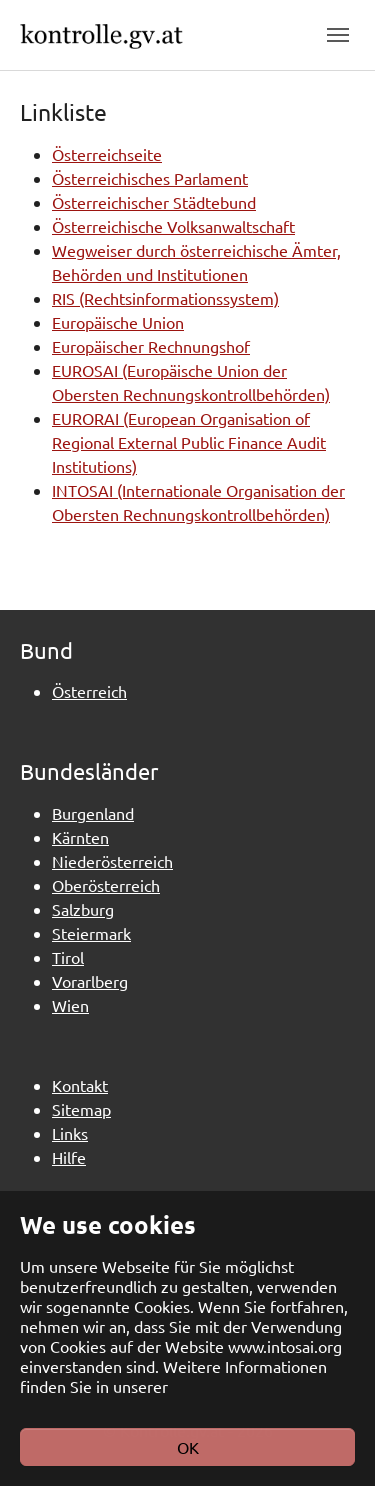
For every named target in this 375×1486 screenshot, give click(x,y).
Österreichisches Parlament (150, 178)
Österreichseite (107, 154)
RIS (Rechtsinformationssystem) (165, 298)
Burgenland (93, 813)
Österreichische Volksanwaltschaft (173, 226)
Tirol (68, 957)
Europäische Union (118, 322)
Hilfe (69, 1157)
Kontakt (80, 1085)
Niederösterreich (112, 861)
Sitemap (81, 1109)
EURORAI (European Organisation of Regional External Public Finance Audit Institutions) (189, 442)
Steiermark (91, 933)
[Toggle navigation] (338, 35)
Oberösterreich (106, 885)
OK (188, 1447)
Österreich (89, 691)
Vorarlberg (90, 981)
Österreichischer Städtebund (154, 202)
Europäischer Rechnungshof (151, 346)
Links (70, 1133)
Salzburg (83, 909)
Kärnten (80, 837)
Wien (70, 1005)
